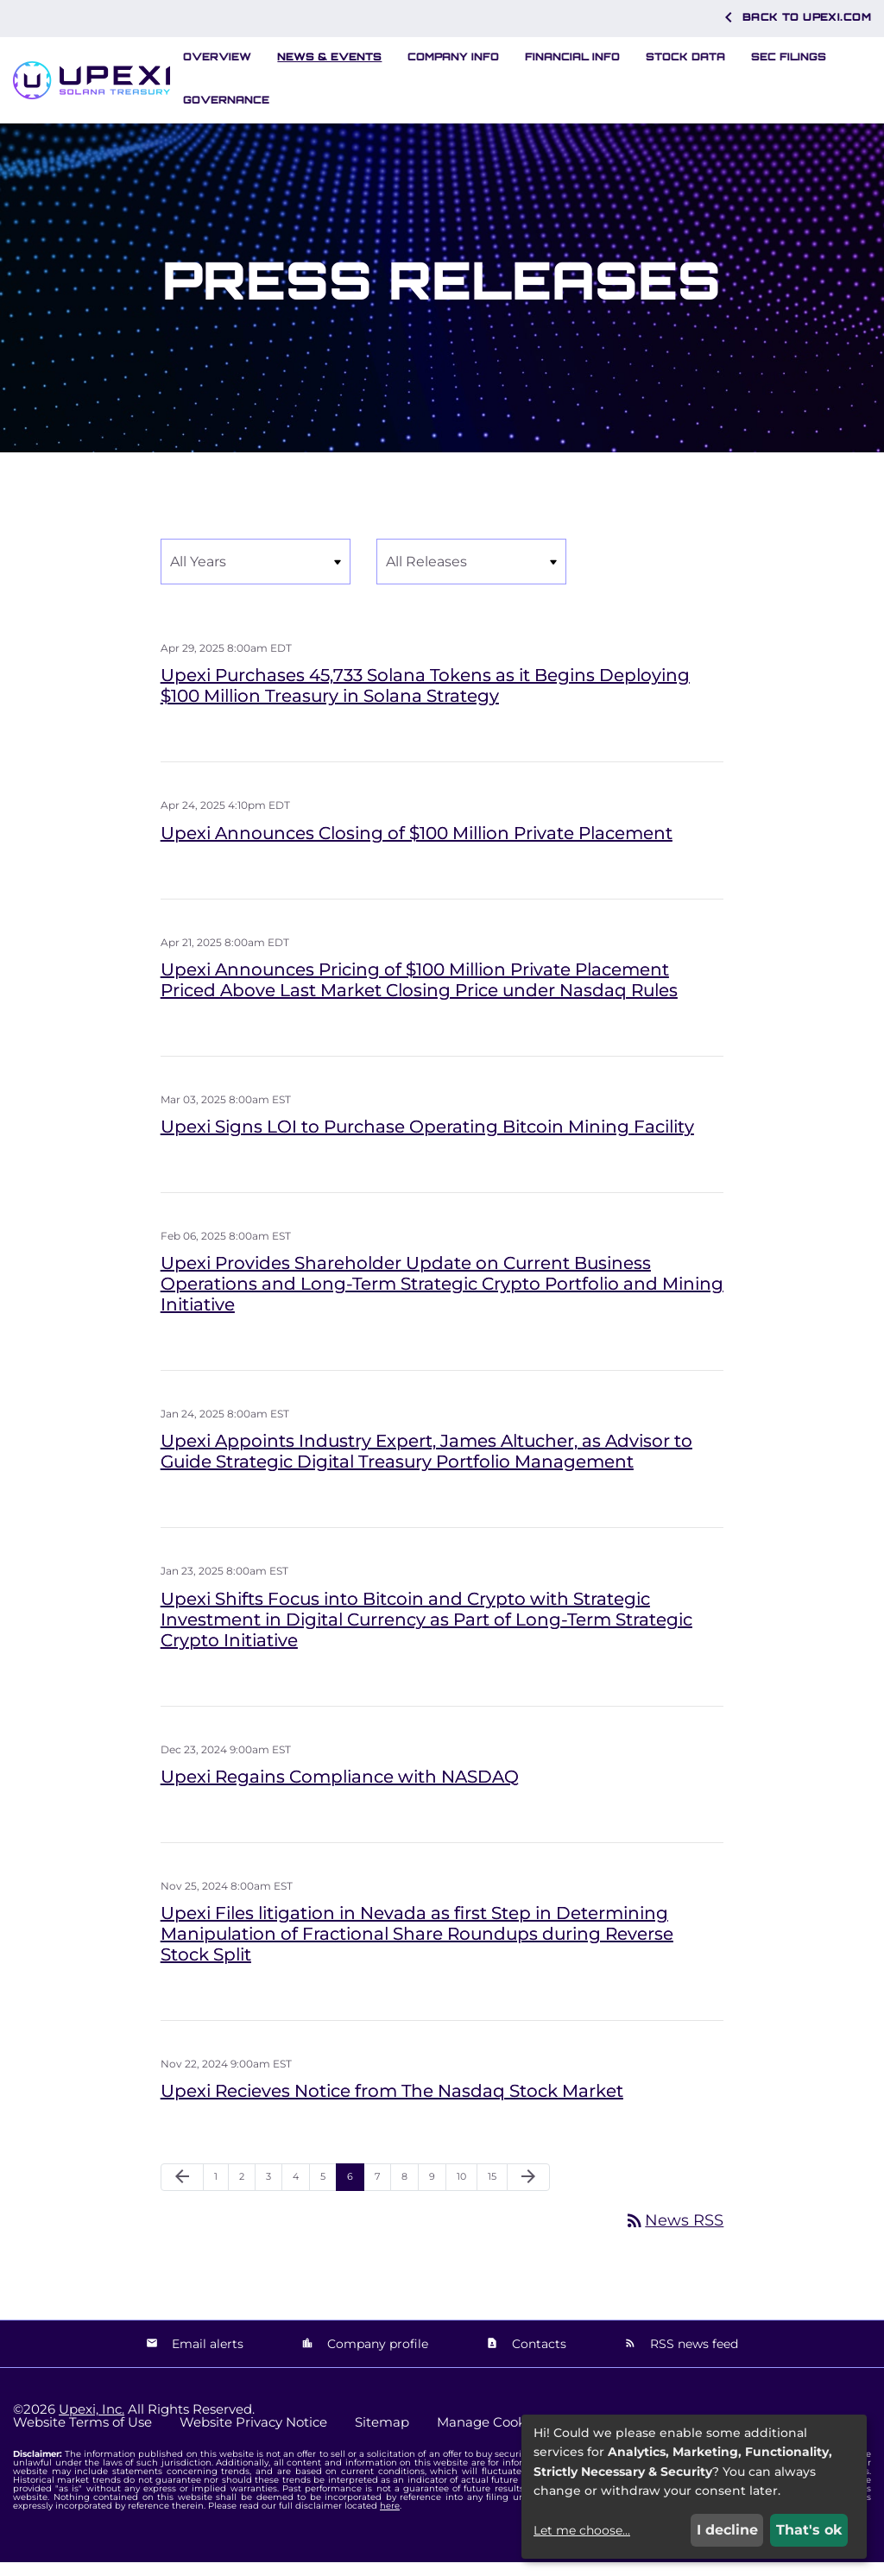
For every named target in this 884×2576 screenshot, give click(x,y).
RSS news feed (692, 2356)
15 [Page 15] (497, 2194)
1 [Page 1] (221, 2194)
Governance (226, 99)
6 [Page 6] (355, 2194)
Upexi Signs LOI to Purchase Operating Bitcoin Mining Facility (427, 1140)
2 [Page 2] (247, 2194)
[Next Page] (528, 2191)
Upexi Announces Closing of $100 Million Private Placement (416, 846)
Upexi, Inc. (91, 2423)
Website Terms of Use (82, 2435)
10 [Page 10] (466, 2194)
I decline (727, 2530)
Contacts (537, 2356)
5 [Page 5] (328, 2194)
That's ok (809, 2530)
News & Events (329, 56)
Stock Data (685, 56)
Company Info (453, 56)
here (390, 2519)
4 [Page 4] (301, 2194)
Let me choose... (582, 2530)
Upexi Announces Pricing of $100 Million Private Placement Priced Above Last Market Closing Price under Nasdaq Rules (419, 993)
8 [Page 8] (410, 2194)
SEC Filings (788, 56)
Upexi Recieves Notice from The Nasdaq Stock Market (392, 2104)
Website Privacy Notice (253, 2435)
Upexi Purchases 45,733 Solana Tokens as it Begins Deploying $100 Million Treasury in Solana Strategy (425, 699)
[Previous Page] (182, 2191)
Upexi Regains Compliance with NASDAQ (340, 1790)
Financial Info (572, 56)
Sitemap (382, 2435)
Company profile (376, 2356)
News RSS (673, 2234)
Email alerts (205, 2356)
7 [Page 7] (382, 2194)
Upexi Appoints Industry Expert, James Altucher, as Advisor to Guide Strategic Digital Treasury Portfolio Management (426, 1465)
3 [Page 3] (273, 2194)
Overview (217, 56)
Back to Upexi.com (794, 17)
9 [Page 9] (437, 2194)
